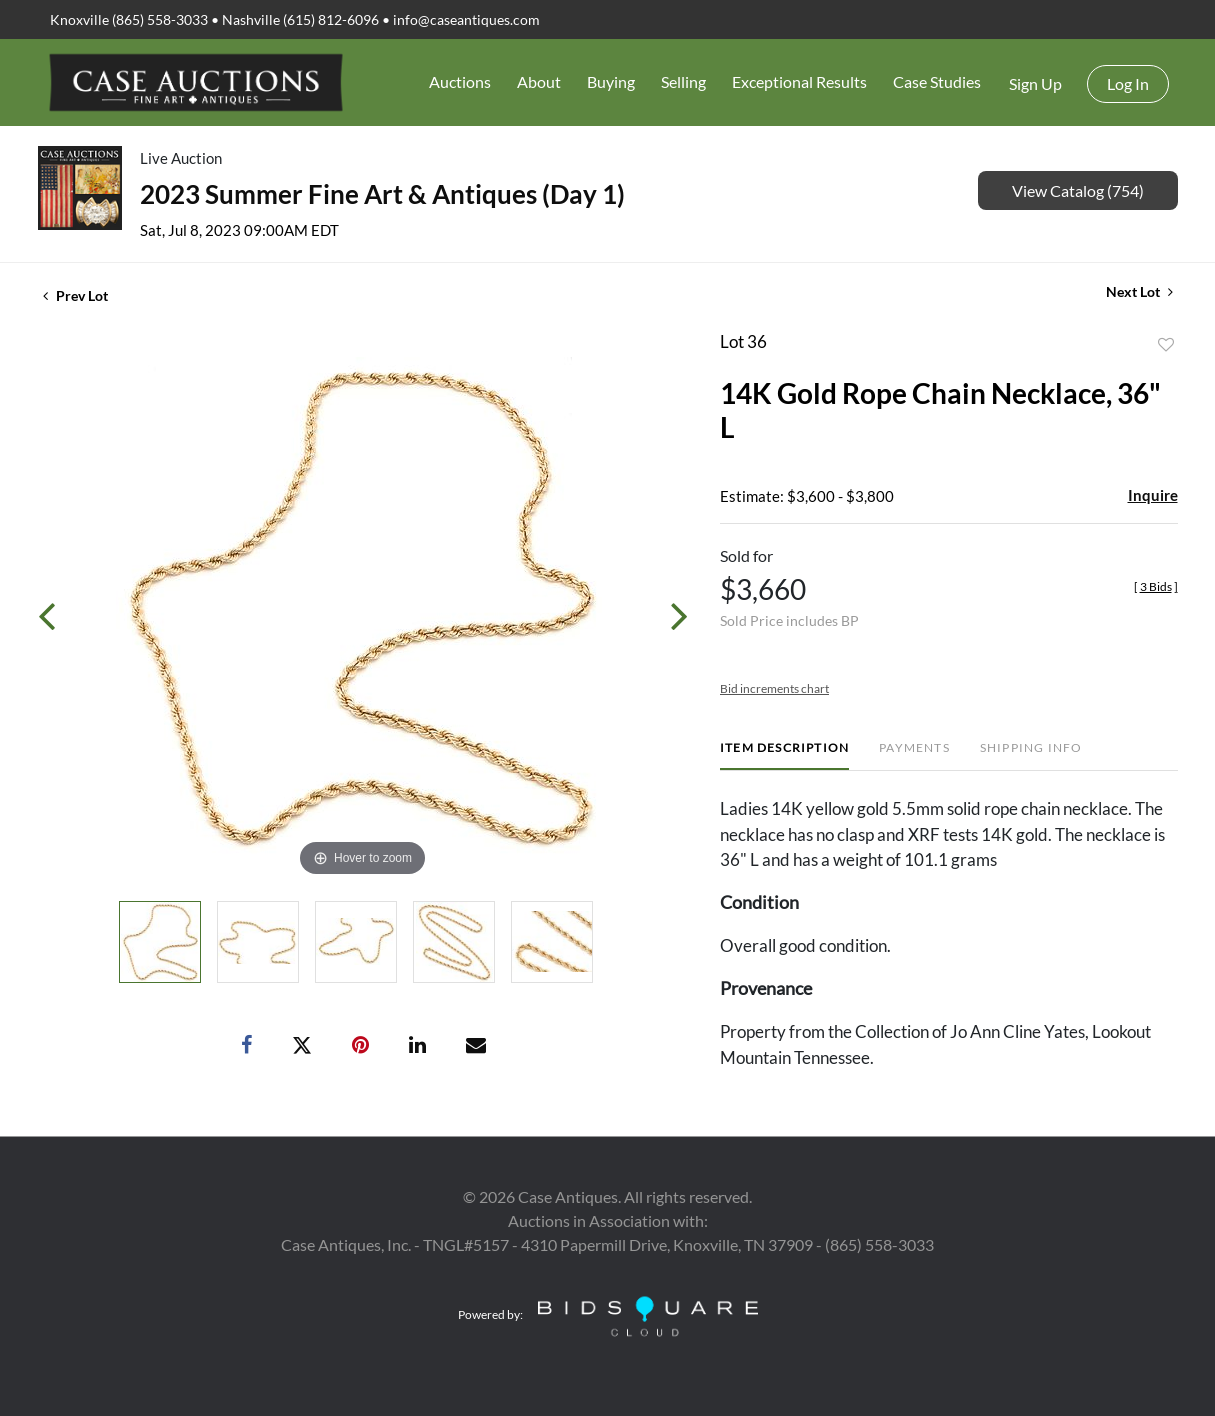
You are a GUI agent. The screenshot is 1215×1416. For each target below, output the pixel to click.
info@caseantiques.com (466, 19)
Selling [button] (683, 81)
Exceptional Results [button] (799, 81)
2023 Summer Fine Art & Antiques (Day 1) (382, 194)
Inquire (1153, 495)
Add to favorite (1166, 345)
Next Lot (1139, 291)
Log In (1128, 83)
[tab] (784, 755)
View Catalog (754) (1078, 190)
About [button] (539, 81)
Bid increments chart (774, 688)
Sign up (1035, 83)
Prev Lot (75, 295)
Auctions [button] (460, 81)
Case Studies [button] (937, 81)
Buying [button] (611, 81)
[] (1156, 586)
